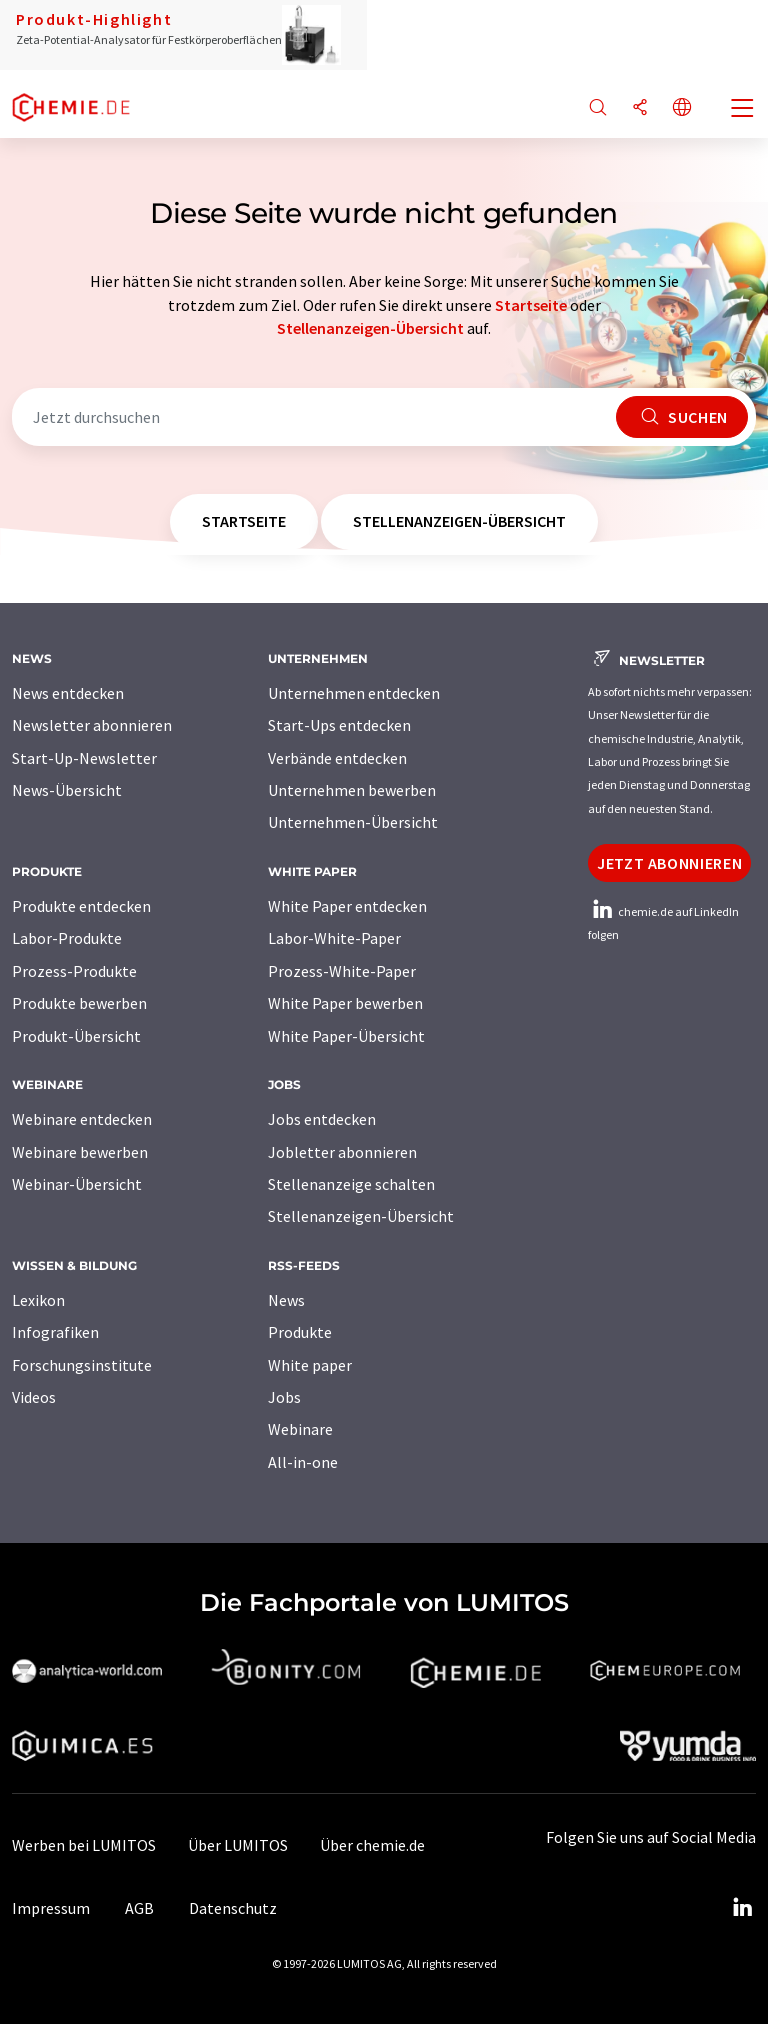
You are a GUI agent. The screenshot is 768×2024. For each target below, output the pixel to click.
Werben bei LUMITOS (84, 1845)
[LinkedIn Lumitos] (742, 1908)
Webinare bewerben (80, 1152)
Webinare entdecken (82, 1119)
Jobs (284, 1397)
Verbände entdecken (337, 758)
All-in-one (303, 1462)
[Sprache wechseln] (682, 108)
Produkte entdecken (81, 906)
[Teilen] (640, 108)
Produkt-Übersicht (76, 1036)
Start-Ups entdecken (339, 725)
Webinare (300, 1429)
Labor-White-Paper (334, 938)
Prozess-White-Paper (342, 971)
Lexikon (38, 1300)
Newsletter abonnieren (92, 725)
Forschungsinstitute (82, 1365)
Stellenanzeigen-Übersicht (370, 328)
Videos (34, 1397)
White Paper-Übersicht (346, 1036)
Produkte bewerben (79, 1003)
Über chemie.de (372, 1845)
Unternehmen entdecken (354, 693)
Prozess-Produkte (74, 971)
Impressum (51, 1908)
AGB (139, 1908)
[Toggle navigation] (743, 110)
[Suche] (598, 108)
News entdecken (68, 693)
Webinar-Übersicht (77, 1184)
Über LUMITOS (238, 1845)
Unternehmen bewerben (352, 790)
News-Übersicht (67, 790)
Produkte (300, 1332)
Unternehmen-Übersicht (353, 822)
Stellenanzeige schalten (351, 1184)
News (286, 1300)
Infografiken (55, 1332)
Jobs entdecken (322, 1119)
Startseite (531, 305)
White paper (310, 1365)
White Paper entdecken (347, 906)
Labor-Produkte (67, 938)
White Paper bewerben (345, 1003)
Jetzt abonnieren (669, 863)
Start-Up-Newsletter (84, 758)
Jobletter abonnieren (342, 1152)
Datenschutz (233, 1908)
